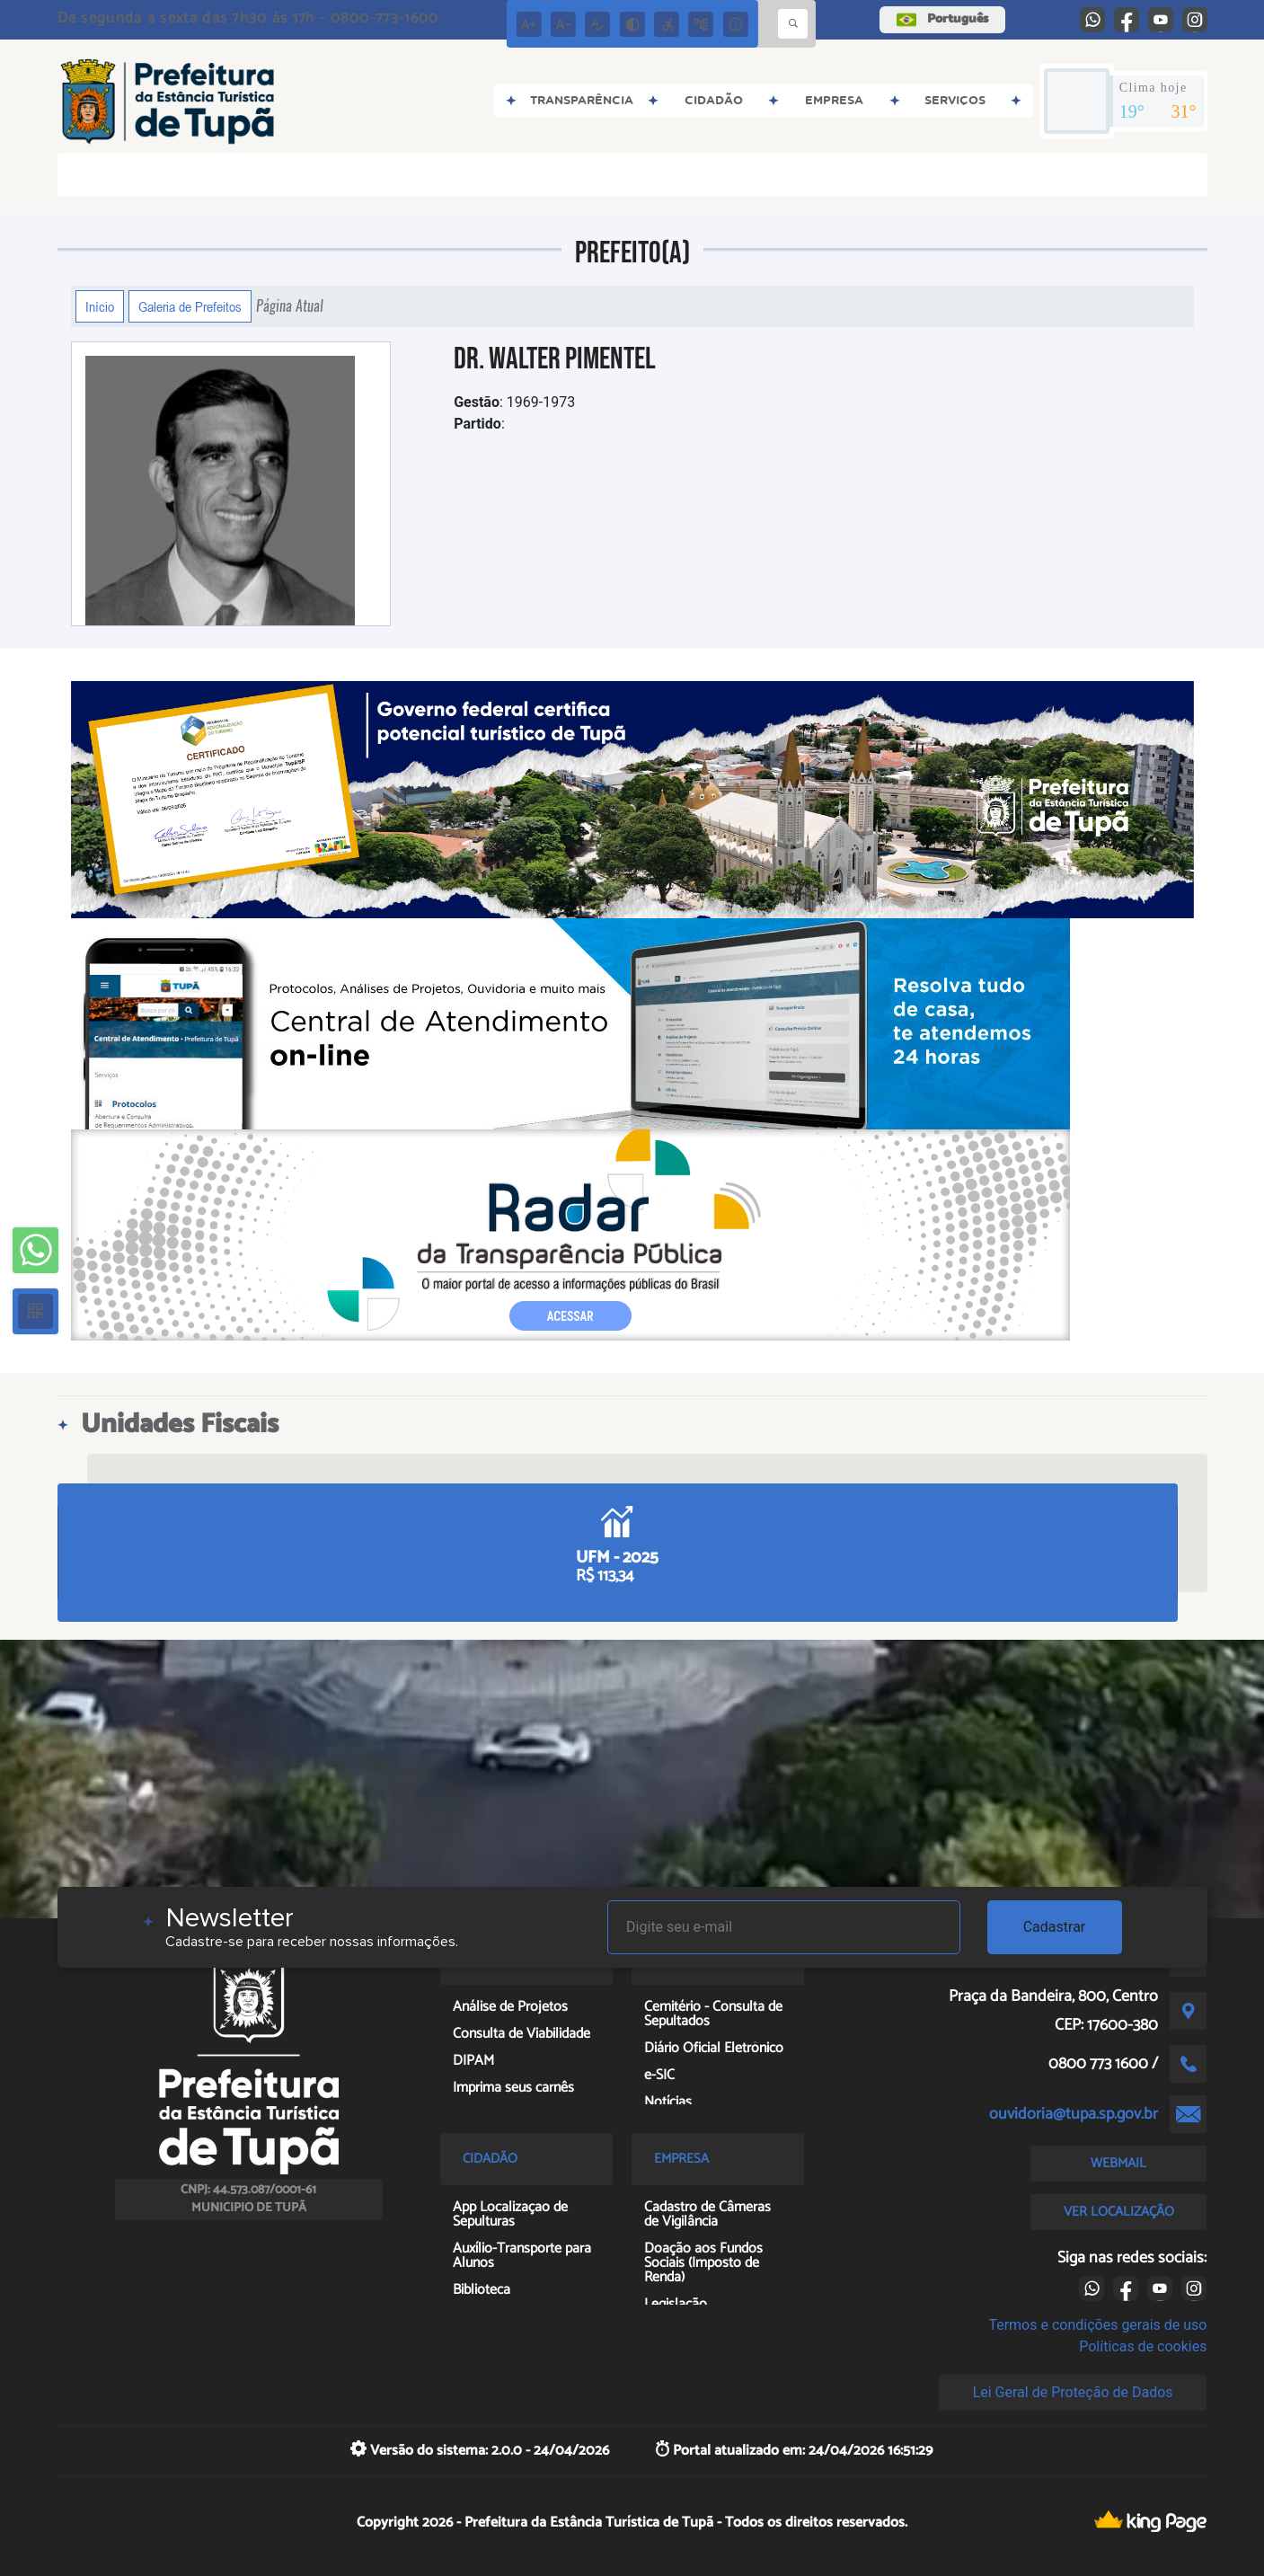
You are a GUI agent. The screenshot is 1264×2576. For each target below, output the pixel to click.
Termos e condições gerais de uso (1097, 2324)
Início (99, 306)
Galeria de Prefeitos (190, 306)
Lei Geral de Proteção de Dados (1073, 2392)
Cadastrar (1054, 1926)
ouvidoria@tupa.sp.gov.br (1073, 2114)
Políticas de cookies (1143, 2346)
